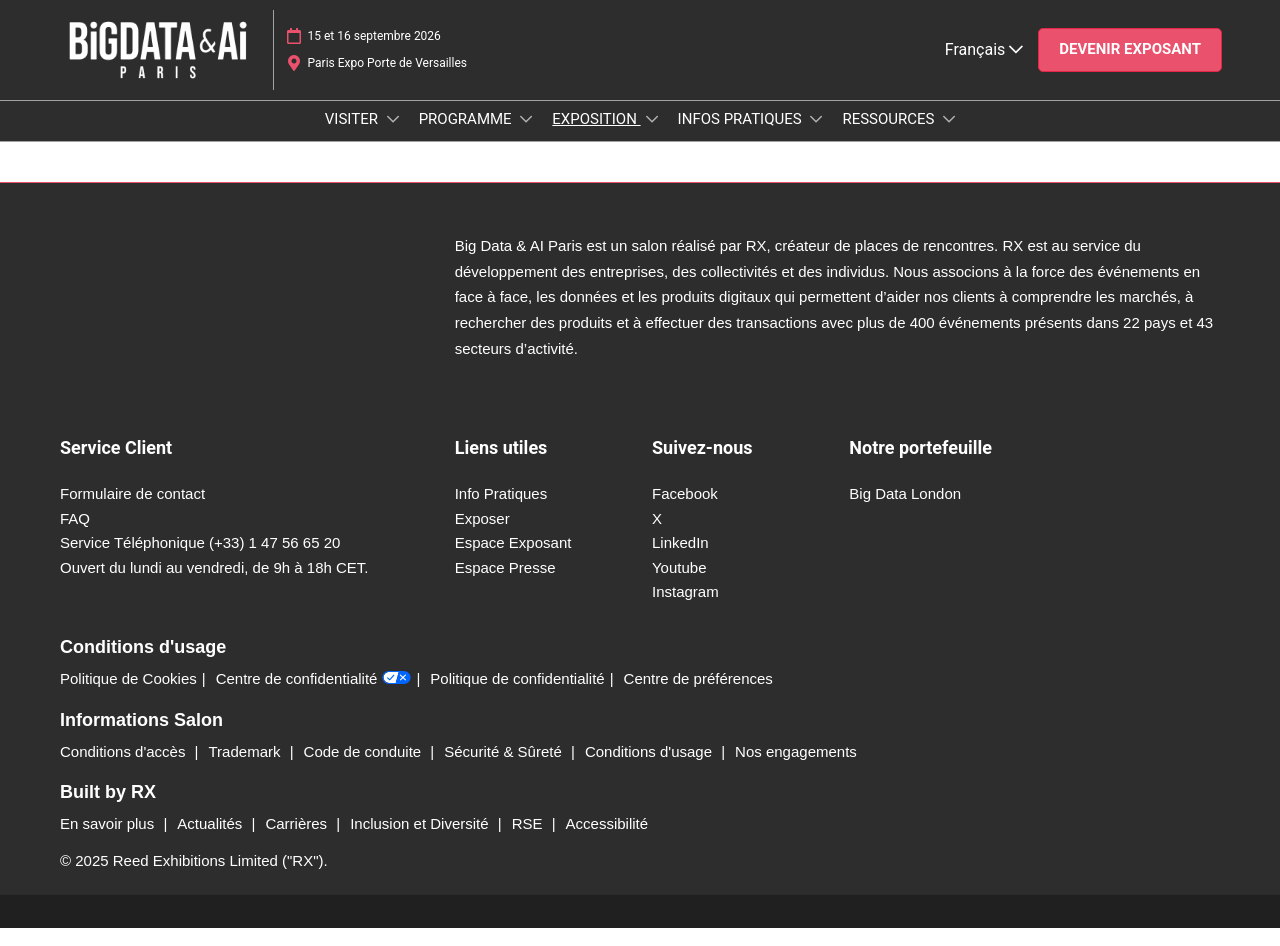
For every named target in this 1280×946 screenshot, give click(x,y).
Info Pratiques (501, 511)
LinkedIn (680, 560)
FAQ (75, 536)
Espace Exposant (513, 560)
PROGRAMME (467, 138)
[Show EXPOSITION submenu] (652, 138)
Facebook (685, 511)
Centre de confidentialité (314, 697)
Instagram (685, 609)
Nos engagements (796, 769)
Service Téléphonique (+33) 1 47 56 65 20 (200, 560)
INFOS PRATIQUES (742, 138)
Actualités (211, 841)
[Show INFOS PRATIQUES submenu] (816, 138)
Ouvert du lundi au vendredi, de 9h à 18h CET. (214, 585)
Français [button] (984, 68)
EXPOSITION (596, 138)
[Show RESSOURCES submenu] (949, 138)
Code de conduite (365, 769)
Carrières (298, 841)
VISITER (353, 138)
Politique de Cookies (128, 696)
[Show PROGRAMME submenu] (526, 138)
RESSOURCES (890, 138)
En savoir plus (109, 841)
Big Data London (905, 511)
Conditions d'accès (125, 769)
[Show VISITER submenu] (393, 138)
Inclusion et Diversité (421, 841)
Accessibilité (607, 841)
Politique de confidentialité (517, 696)
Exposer (482, 536)
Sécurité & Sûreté (505, 769)
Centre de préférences (698, 696)
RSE (529, 841)
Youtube (679, 585)
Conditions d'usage (650, 769)
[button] (1130, 69)
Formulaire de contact (132, 511)
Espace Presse (505, 585)
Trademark (247, 769)
